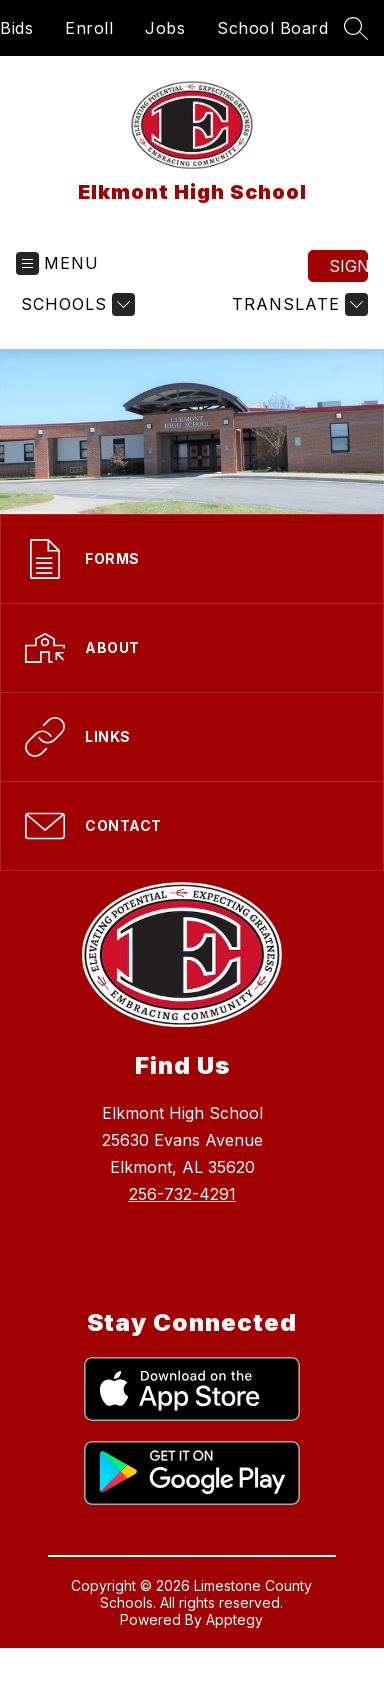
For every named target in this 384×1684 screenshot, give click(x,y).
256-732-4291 (182, 1194)
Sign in (348, 266)
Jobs (165, 28)
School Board (272, 28)
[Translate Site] (297, 304)
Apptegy (234, 1619)
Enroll (89, 28)
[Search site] (356, 28)
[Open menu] (57, 263)
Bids (16, 28)
